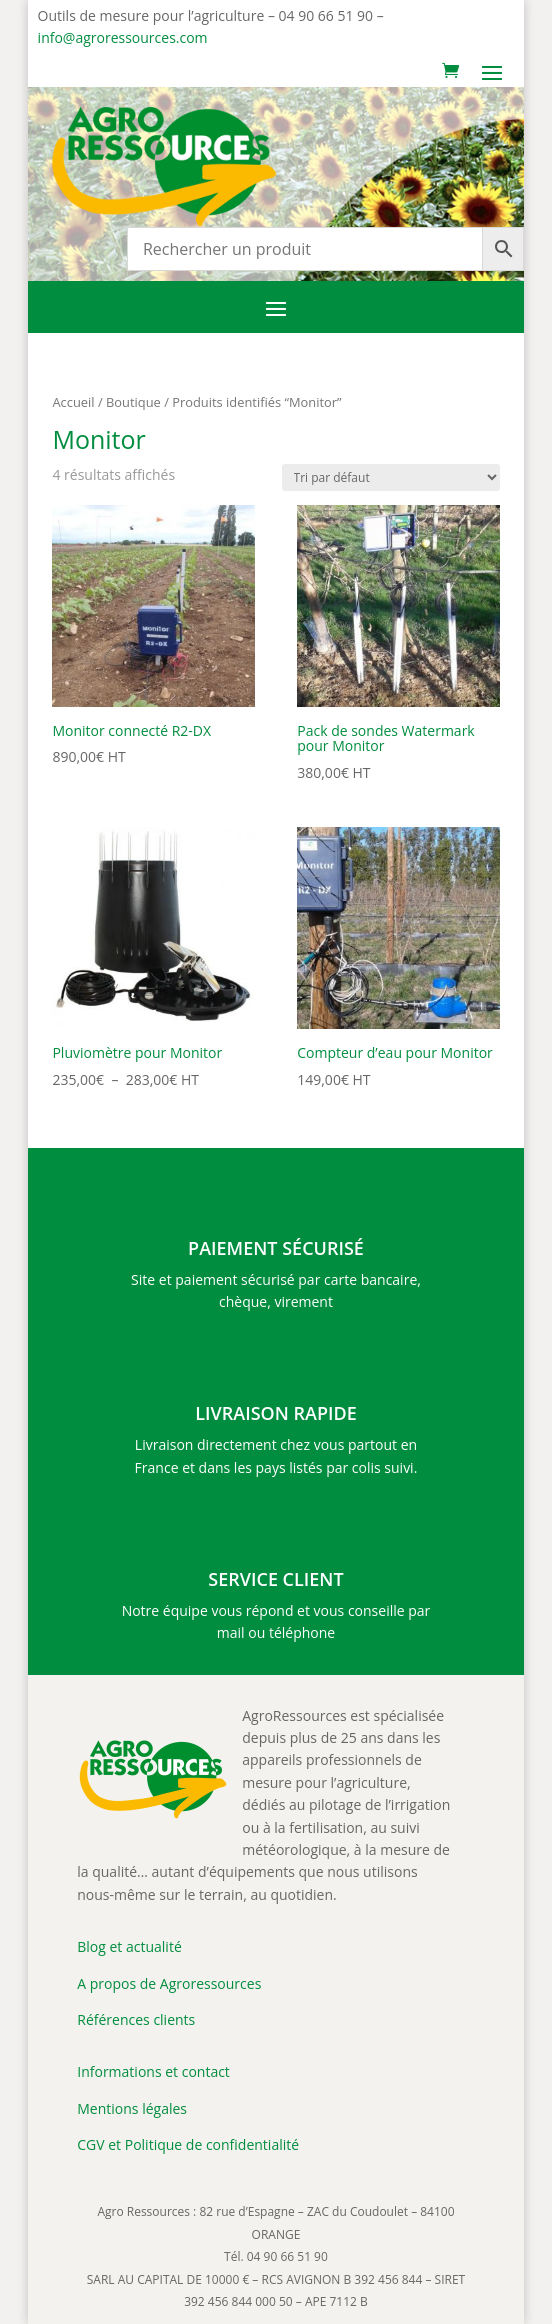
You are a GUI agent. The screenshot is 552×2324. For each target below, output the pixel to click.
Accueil (73, 402)
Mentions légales (132, 2108)
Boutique (133, 402)
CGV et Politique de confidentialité (188, 2144)
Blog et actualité (129, 1946)
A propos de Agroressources (169, 1983)
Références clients (136, 2019)
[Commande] (391, 477)
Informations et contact (153, 2071)
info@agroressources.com (123, 37)
